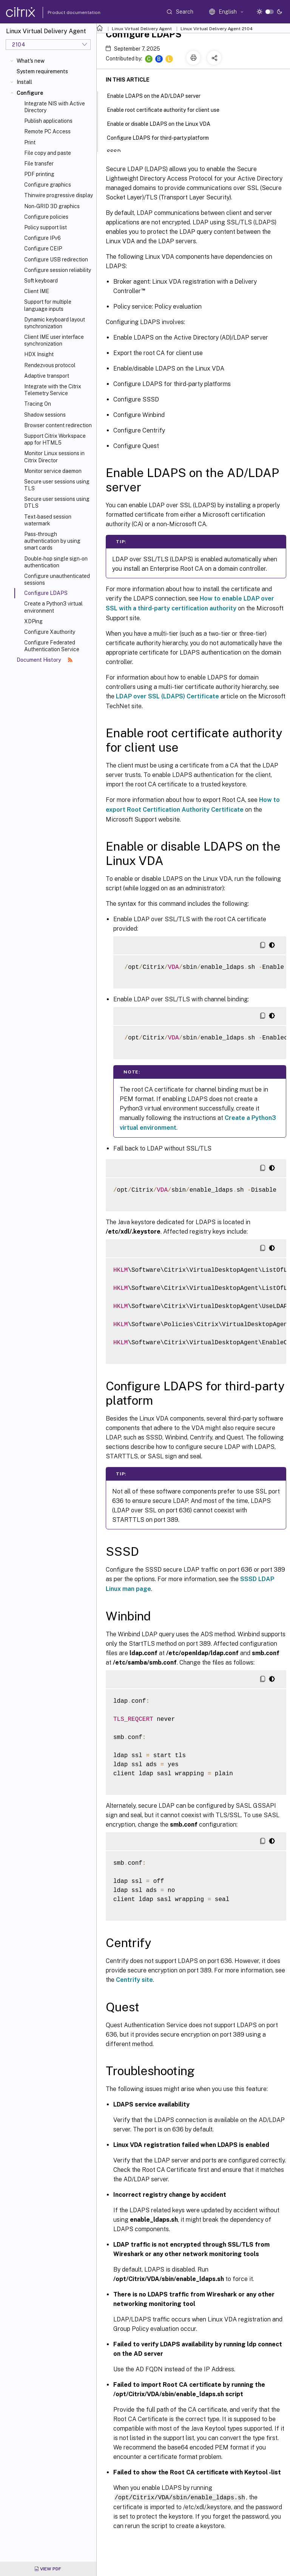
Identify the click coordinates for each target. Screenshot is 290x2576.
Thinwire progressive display (58, 195)
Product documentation (65, 12)
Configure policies (46, 217)
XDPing (33, 621)
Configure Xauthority (49, 632)
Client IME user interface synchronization (54, 340)
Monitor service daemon (53, 471)
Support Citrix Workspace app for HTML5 (55, 439)
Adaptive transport (46, 376)
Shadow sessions (45, 415)
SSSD (118, 151)
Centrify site (134, 1979)
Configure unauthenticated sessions (57, 579)
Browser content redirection (58, 425)
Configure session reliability (57, 270)
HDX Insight (39, 354)
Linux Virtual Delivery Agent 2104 (216, 28)
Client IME (36, 291)
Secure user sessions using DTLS (56, 502)
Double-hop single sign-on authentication (56, 562)
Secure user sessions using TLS (56, 485)
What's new (31, 61)
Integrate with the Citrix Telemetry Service (52, 389)
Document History (44, 660)
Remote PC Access (47, 131)
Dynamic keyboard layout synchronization (54, 323)
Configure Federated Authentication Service (51, 645)
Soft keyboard (41, 281)
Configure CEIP (43, 249)
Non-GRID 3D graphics (52, 206)
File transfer (39, 164)
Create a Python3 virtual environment (53, 607)
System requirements (42, 71)
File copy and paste (47, 153)
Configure (30, 93)
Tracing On (37, 404)
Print (29, 142)
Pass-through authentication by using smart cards (52, 541)
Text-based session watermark (47, 520)
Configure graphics (47, 185)
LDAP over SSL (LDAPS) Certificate (167, 696)
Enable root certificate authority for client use (167, 109)
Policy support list (45, 227)
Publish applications (48, 121)
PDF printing (39, 174)
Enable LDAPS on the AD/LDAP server (158, 95)
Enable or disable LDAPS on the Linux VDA (163, 123)
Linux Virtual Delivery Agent (142, 28)
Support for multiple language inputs (47, 305)
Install (24, 82)
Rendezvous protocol (50, 365)
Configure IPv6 (42, 238)
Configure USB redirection (56, 259)
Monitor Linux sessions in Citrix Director (54, 456)
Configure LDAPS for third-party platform (162, 137)
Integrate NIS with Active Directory (54, 106)
